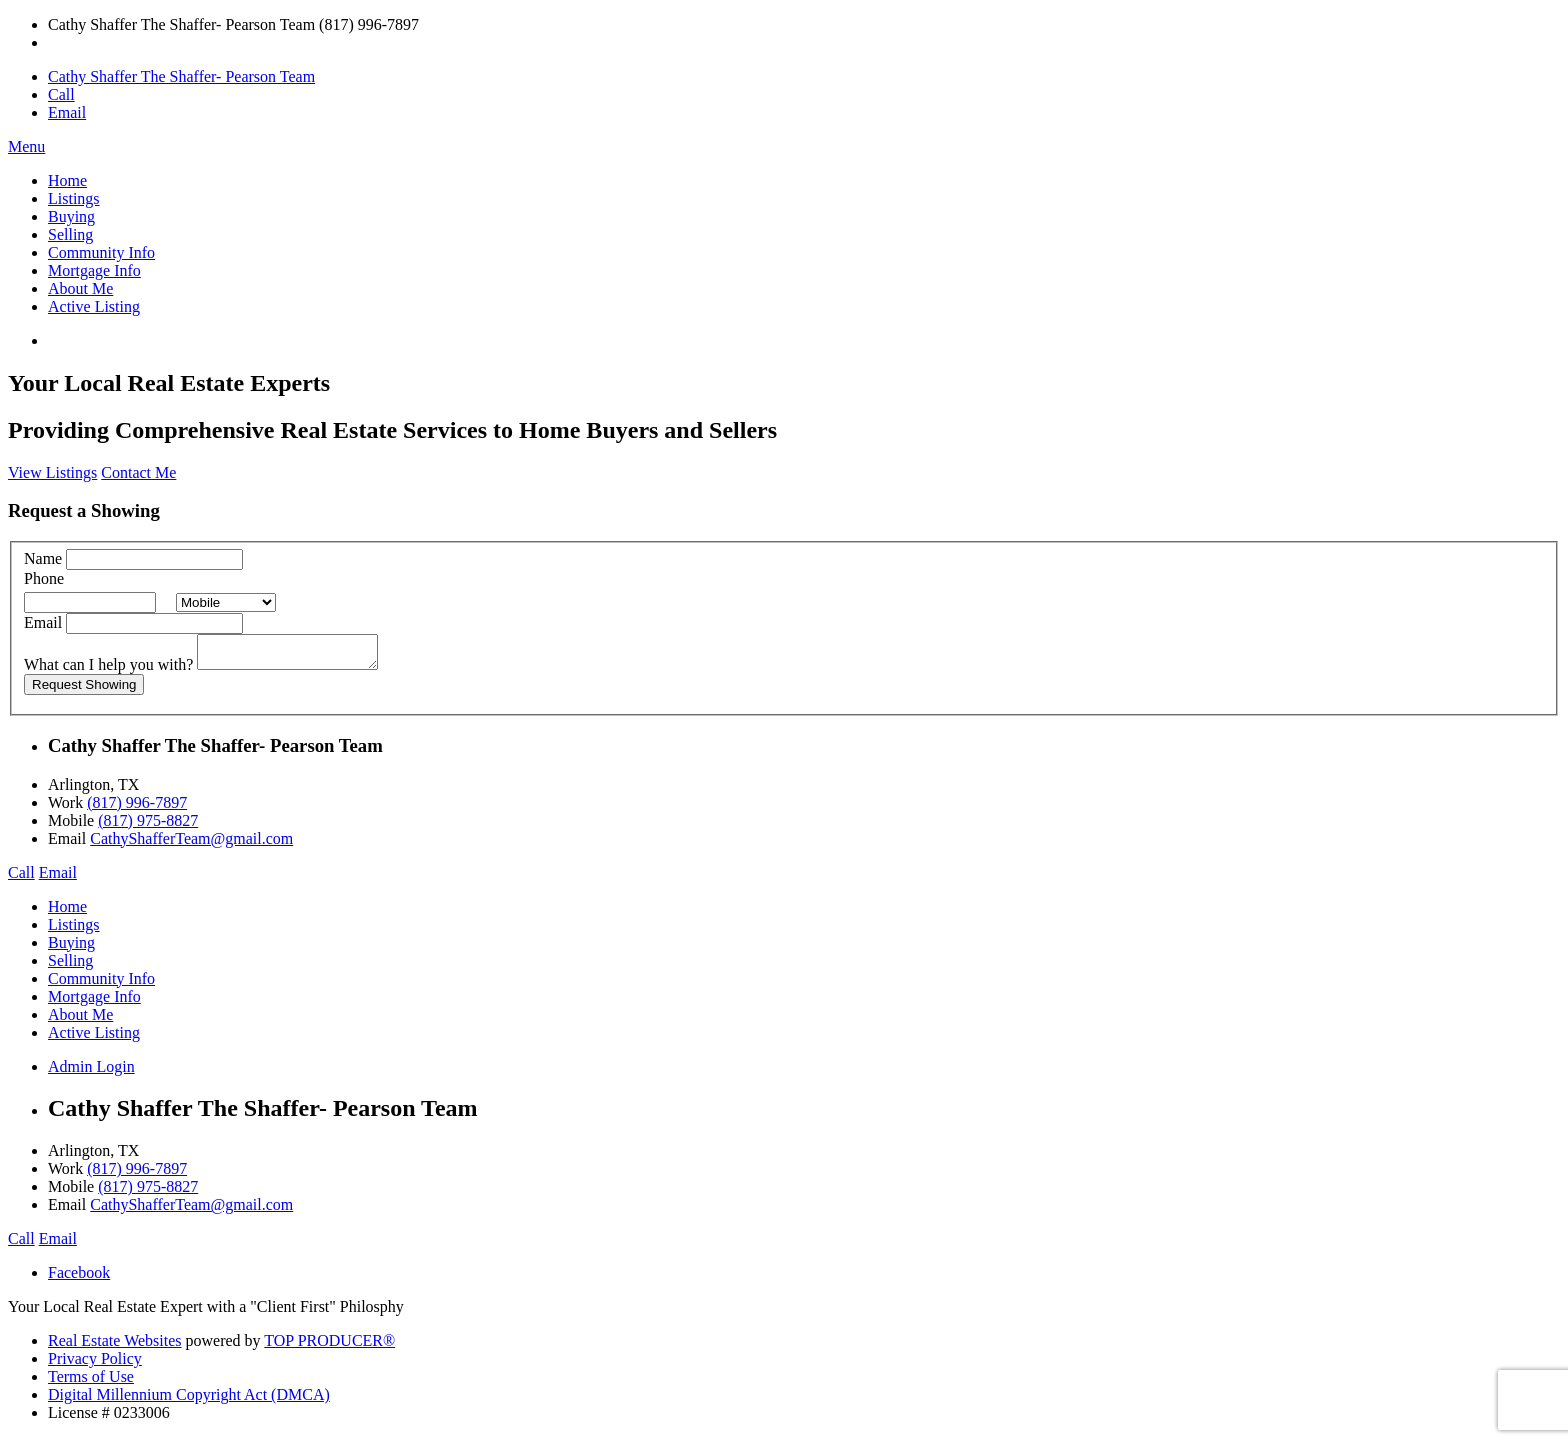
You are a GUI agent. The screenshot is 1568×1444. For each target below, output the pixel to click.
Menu (26, 146)
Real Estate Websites (115, 1346)
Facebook (79, 1278)
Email (67, 112)
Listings (74, 198)
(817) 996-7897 (137, 808)
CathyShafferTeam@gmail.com (191, 844)
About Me (80, 288)
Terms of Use (91, 1382)
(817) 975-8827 (148, 826)
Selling (70, 234)
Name (43, 558)
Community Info (101, 252)
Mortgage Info (94, 270)
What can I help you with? (108, 670)
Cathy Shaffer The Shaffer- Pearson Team (181, 76)
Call (61, 94)
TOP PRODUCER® (329, 1346)
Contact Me (138, 472)
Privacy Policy (95, 1364)
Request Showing (84, 690)
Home (67, 180)
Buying (71, 216)
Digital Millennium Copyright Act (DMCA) (189, 1400)
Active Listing (94, 306)
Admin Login (91, 1072)
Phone (44, 578)
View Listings (52, 472)
